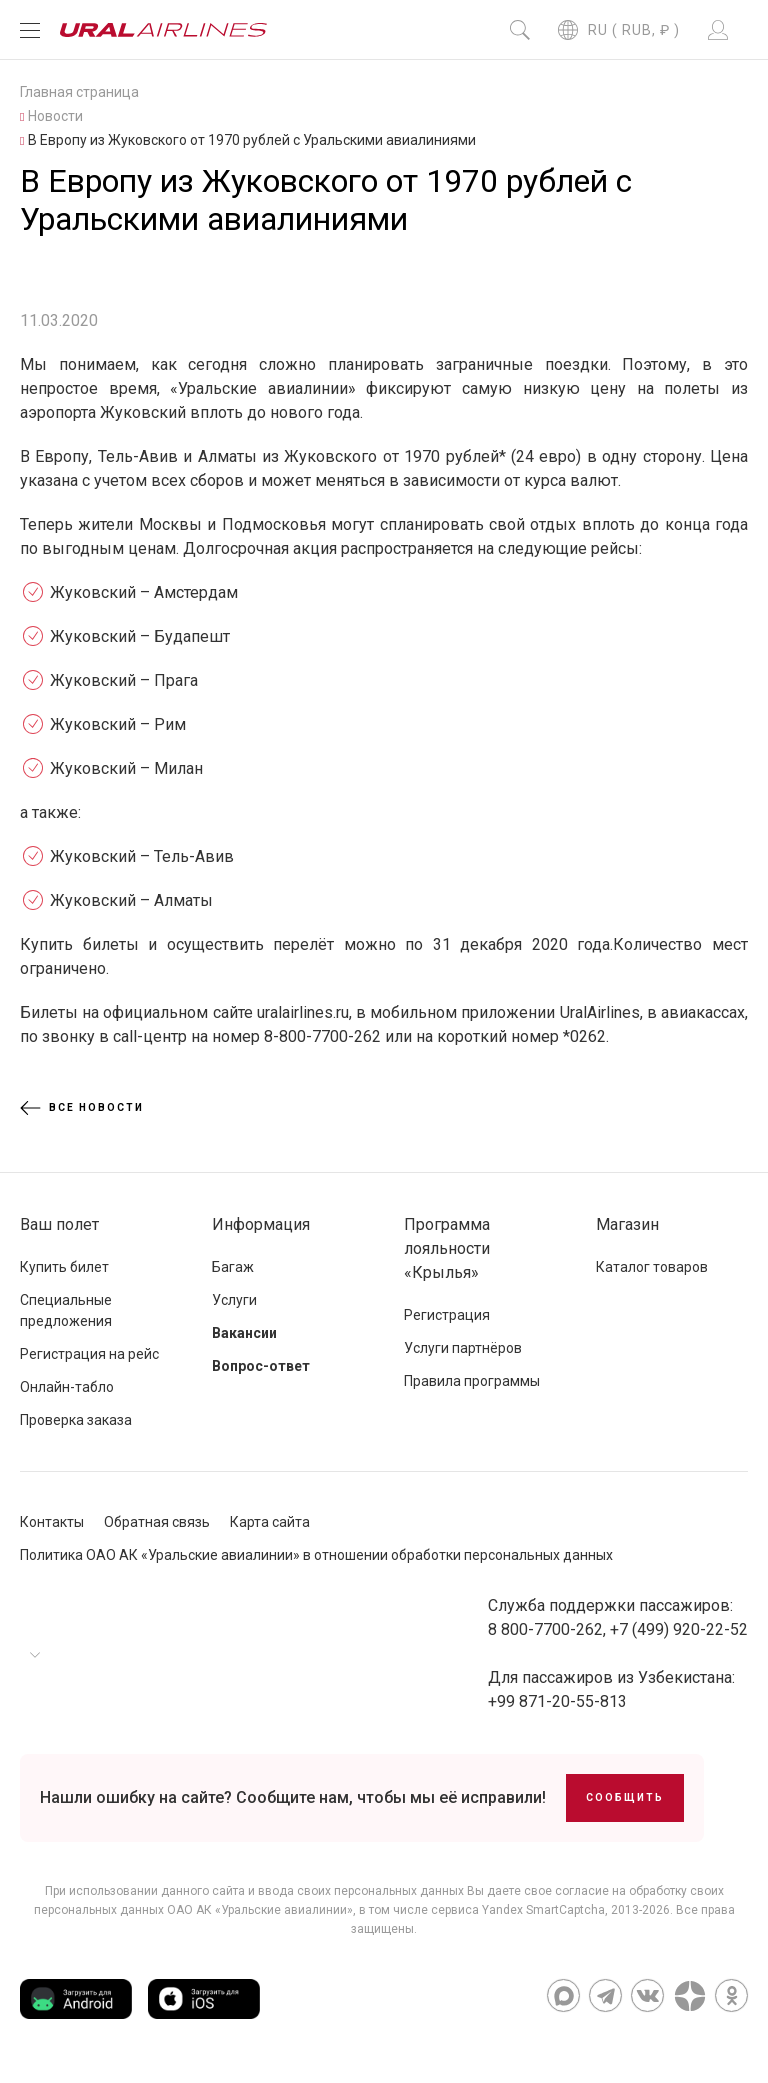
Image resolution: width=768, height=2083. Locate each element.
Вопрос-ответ (261, 1366)
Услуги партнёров (463, 1348)
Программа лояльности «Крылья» (447, 1248)
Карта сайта (270, 1522)
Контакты (52, 1522)
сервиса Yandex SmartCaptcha (518, 1910)
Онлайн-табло (67, 1387)
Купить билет (64, 1267)
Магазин (627, 1224)
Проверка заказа (76, 1420)
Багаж (233, 1267)
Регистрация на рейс (89, 1354)
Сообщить (625, 1797)
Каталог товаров (652, 1267)
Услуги (234, 1300)
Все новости (82, 1108)
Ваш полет (59, 1224)
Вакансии (244, 1333)
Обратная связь (157, 1522)
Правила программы (472, 1381)
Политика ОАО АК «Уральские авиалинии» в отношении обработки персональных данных (316, 1555)
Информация (261, 1224)
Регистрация (447, 1315)
